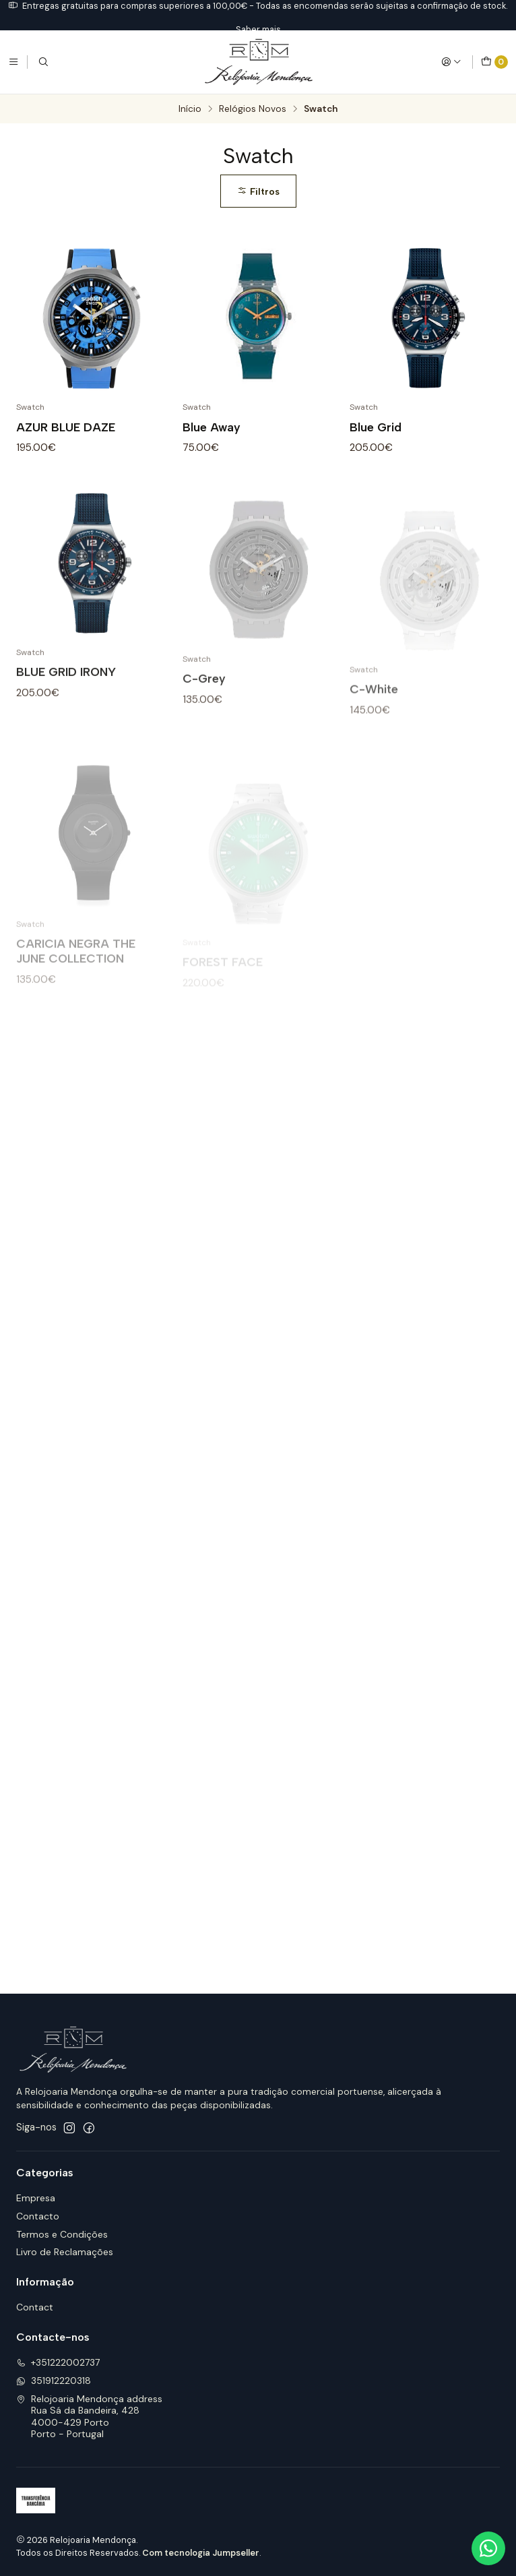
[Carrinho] (494, 62)
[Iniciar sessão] (451, 62)
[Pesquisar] (43, 62)
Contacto (37, 2216)
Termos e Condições (62, 2234)
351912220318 (53, 2380)
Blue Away (211, 427)
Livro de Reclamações (64, 2252)
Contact (34, 2307)
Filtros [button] (258, 191)
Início (190, 109)
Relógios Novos (252, 109)
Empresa (35, 2198)
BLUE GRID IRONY (66, 727)
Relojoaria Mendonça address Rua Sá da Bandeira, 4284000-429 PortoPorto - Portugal (89, 2417)
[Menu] (13, 62)
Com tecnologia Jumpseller (200, 2552)
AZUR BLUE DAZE (65, 427)
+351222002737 (58, 2362)
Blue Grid (375, 427)
